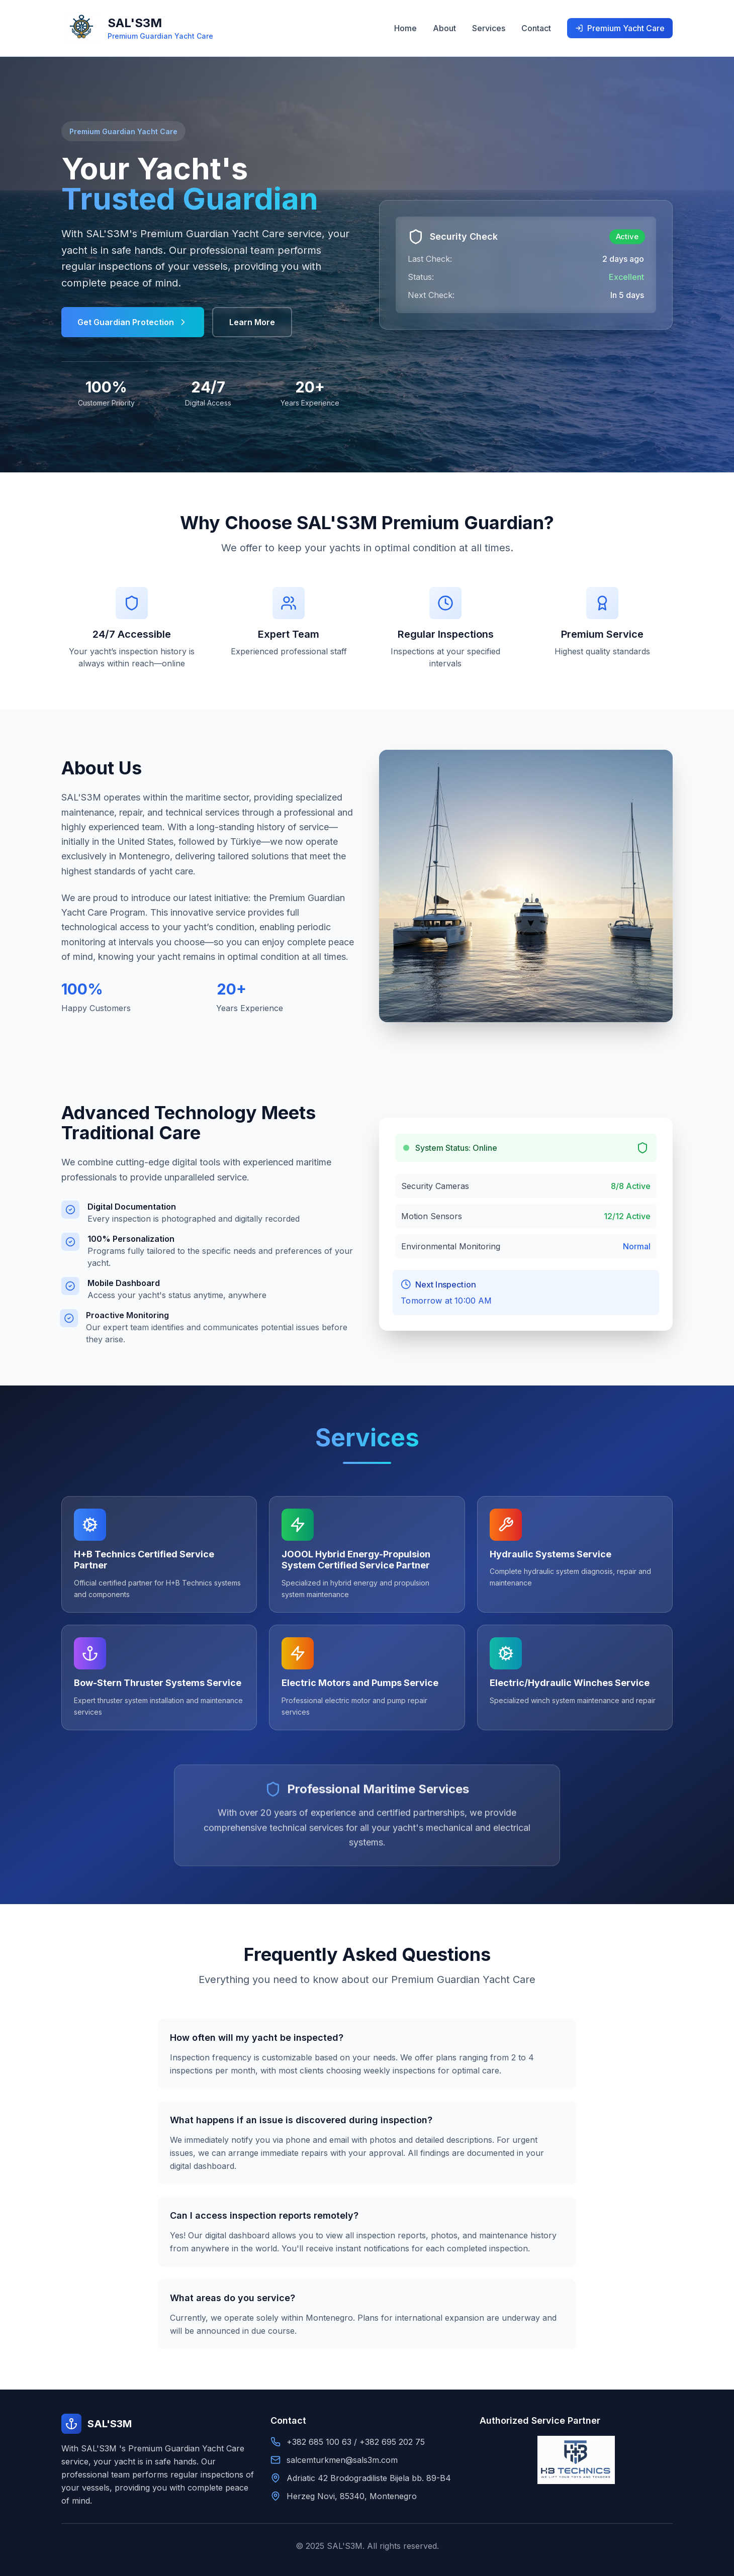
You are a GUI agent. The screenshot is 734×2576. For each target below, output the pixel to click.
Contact (536, 28)
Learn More (252, 322)
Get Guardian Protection (132, 322)
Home (405, 28)
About (444, 28)
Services (488, 28)
